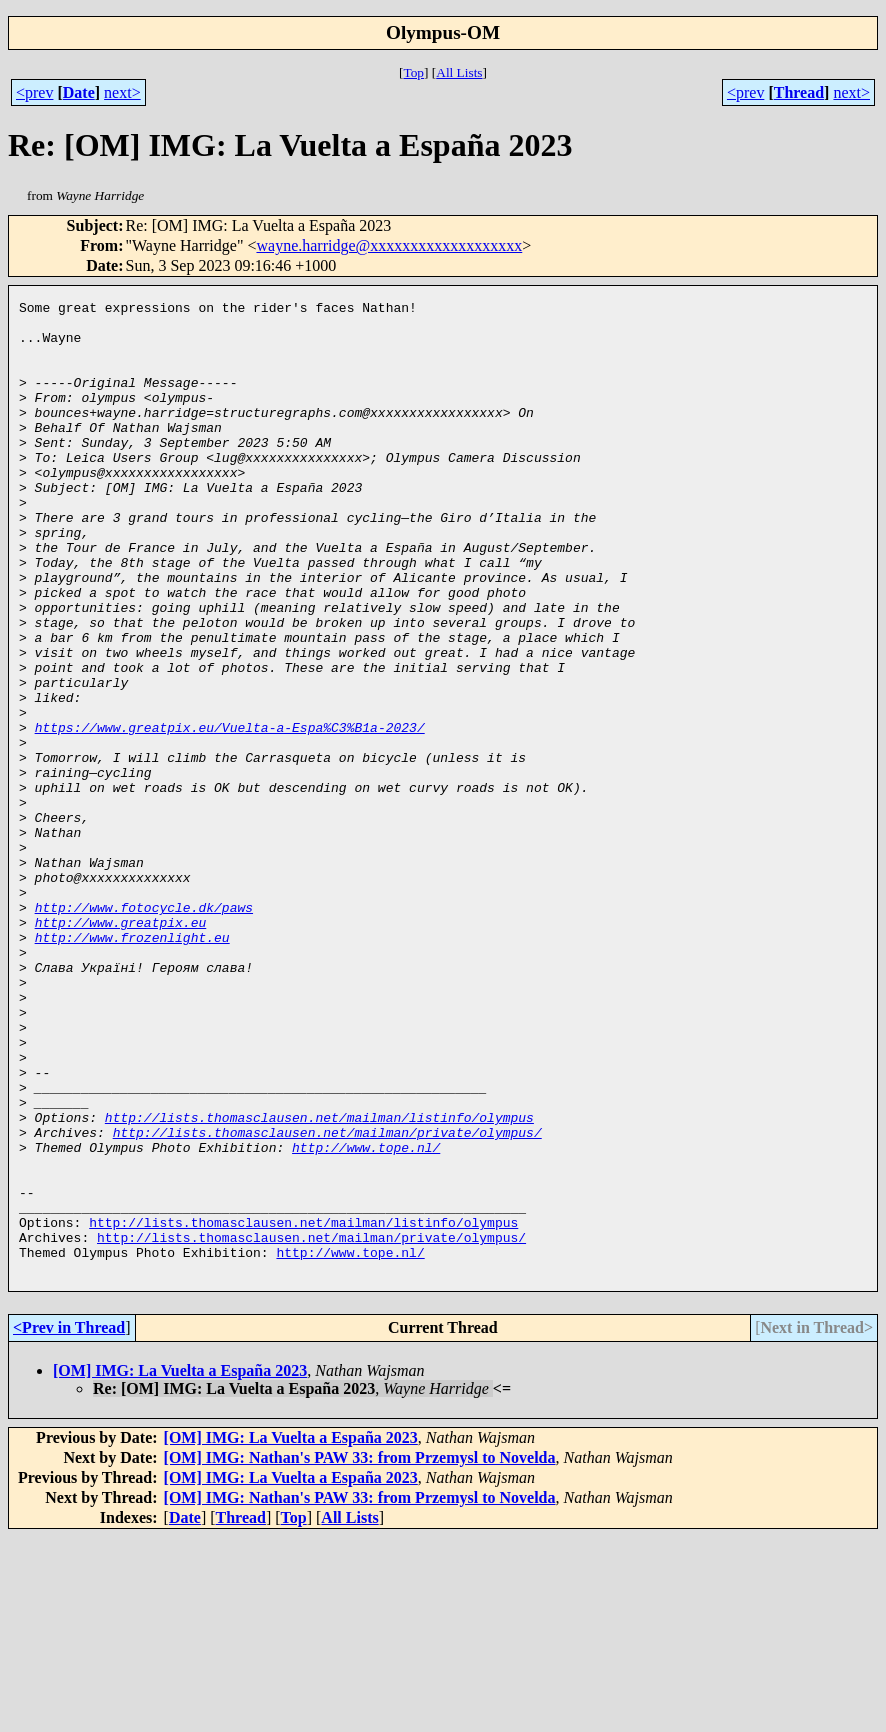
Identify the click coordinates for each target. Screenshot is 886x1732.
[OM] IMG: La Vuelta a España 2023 (180, 1565)
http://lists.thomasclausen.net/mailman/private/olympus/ (327, 1300)
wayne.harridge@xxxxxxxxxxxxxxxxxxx (389, 245)
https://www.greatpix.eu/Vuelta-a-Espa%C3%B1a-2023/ (230, 814)
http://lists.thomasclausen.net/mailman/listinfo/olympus (319, 1282)
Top (413, 72)
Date (79, 92)
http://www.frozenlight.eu (132, 1066)
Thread (799, 92)
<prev (34, 92)
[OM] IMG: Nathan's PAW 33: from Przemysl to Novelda (360, 1652)
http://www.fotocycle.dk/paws (144, 1030)
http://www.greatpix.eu (121, 1048)
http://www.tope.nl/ (366, 1318)
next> (122, 92)
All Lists (459, 72)
